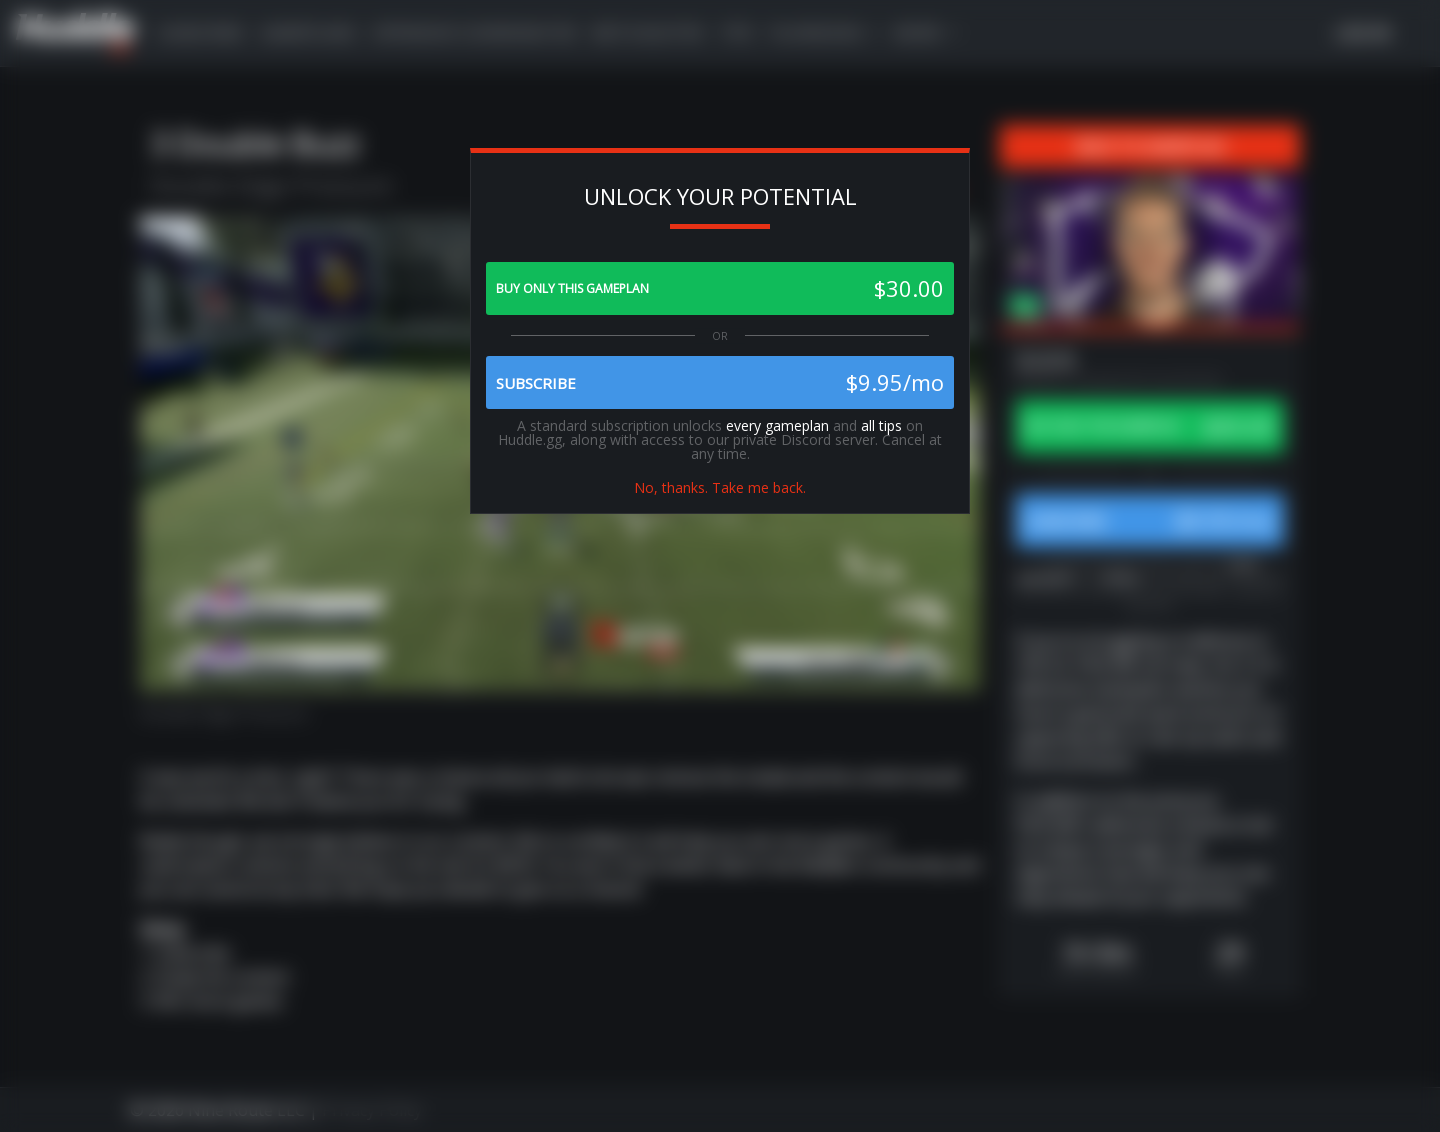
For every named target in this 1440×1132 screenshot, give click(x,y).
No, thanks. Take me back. (720, 487)
